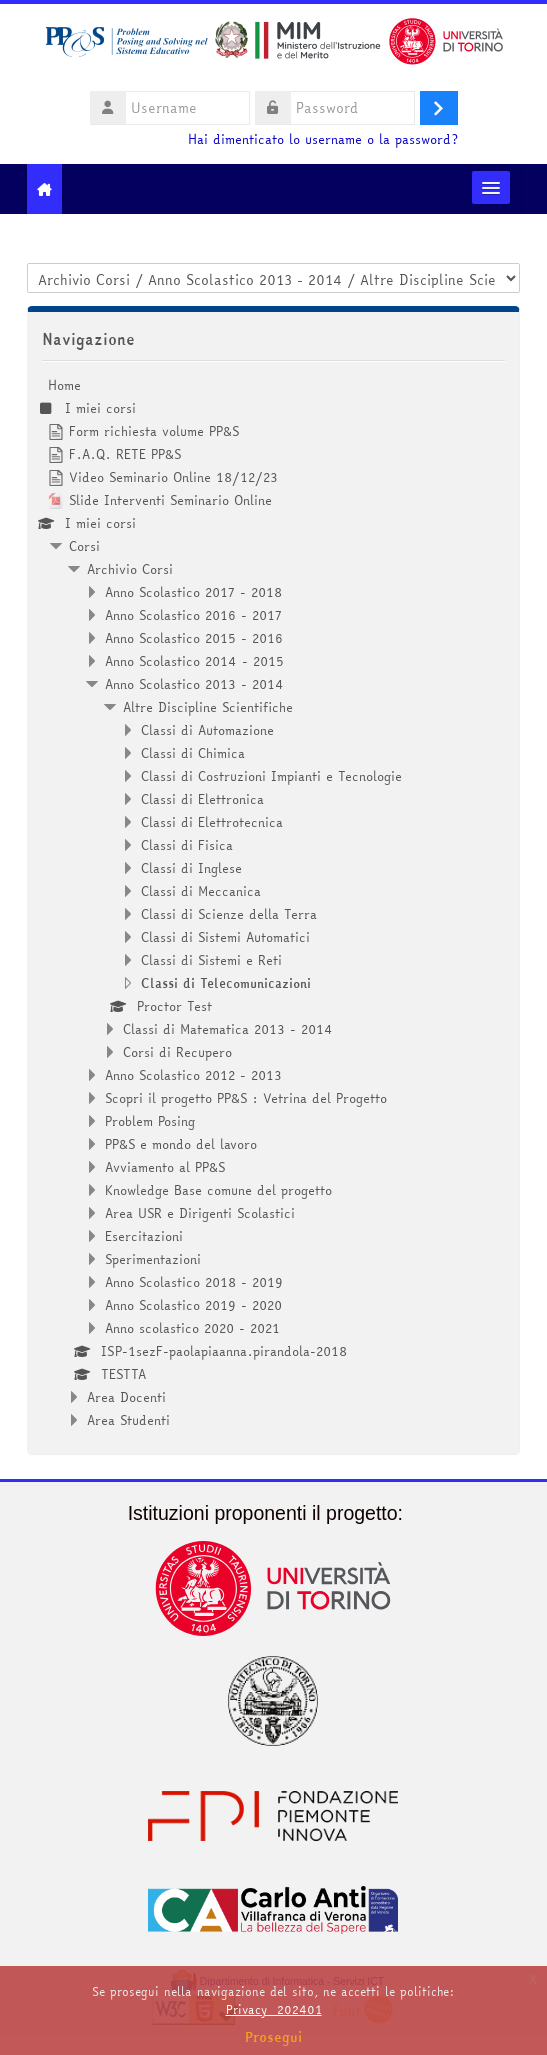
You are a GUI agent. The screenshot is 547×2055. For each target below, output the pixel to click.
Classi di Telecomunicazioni (226, 983)
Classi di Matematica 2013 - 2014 (228, 1029)
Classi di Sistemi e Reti (211, 960)
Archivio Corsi (130, 569)
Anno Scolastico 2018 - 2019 (194, 1282)
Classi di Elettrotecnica (212, 822)
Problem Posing (150, 1121)
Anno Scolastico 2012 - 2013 (193, 1075)
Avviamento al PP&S (165, 1167)
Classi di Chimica (193, 753)
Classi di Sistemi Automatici (225, 937)
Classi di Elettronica (202, 799)
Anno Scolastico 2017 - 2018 (193, 592)
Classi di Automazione (207, 730)
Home (64, 385)
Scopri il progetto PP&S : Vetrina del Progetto (246, 1098)
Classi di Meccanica (201, 891)
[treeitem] (273, 902)
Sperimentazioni (153, 1259)
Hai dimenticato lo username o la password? (323, 139)
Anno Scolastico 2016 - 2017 (193, 615)
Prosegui (274, 2037)
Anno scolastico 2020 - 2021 (192, 1328)
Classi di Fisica (187, 845)
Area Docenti (126, 1397)
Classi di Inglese (191, 868)
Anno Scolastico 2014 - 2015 (194, 661)
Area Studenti (128, 1420)
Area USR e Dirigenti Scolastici (200, 1213)
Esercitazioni (144, 1236)
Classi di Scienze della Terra (229, 914)
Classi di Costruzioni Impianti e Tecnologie (271, 776)
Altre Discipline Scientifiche (208, 707)
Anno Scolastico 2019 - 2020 (193, 1305)
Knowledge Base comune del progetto (218, 1190)
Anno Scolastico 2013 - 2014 (194, 684)
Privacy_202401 (274, 2009)
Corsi (84, 546)
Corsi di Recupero (177, 1052)
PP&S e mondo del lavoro (181, 1144)
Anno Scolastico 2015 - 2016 (194, 638)
